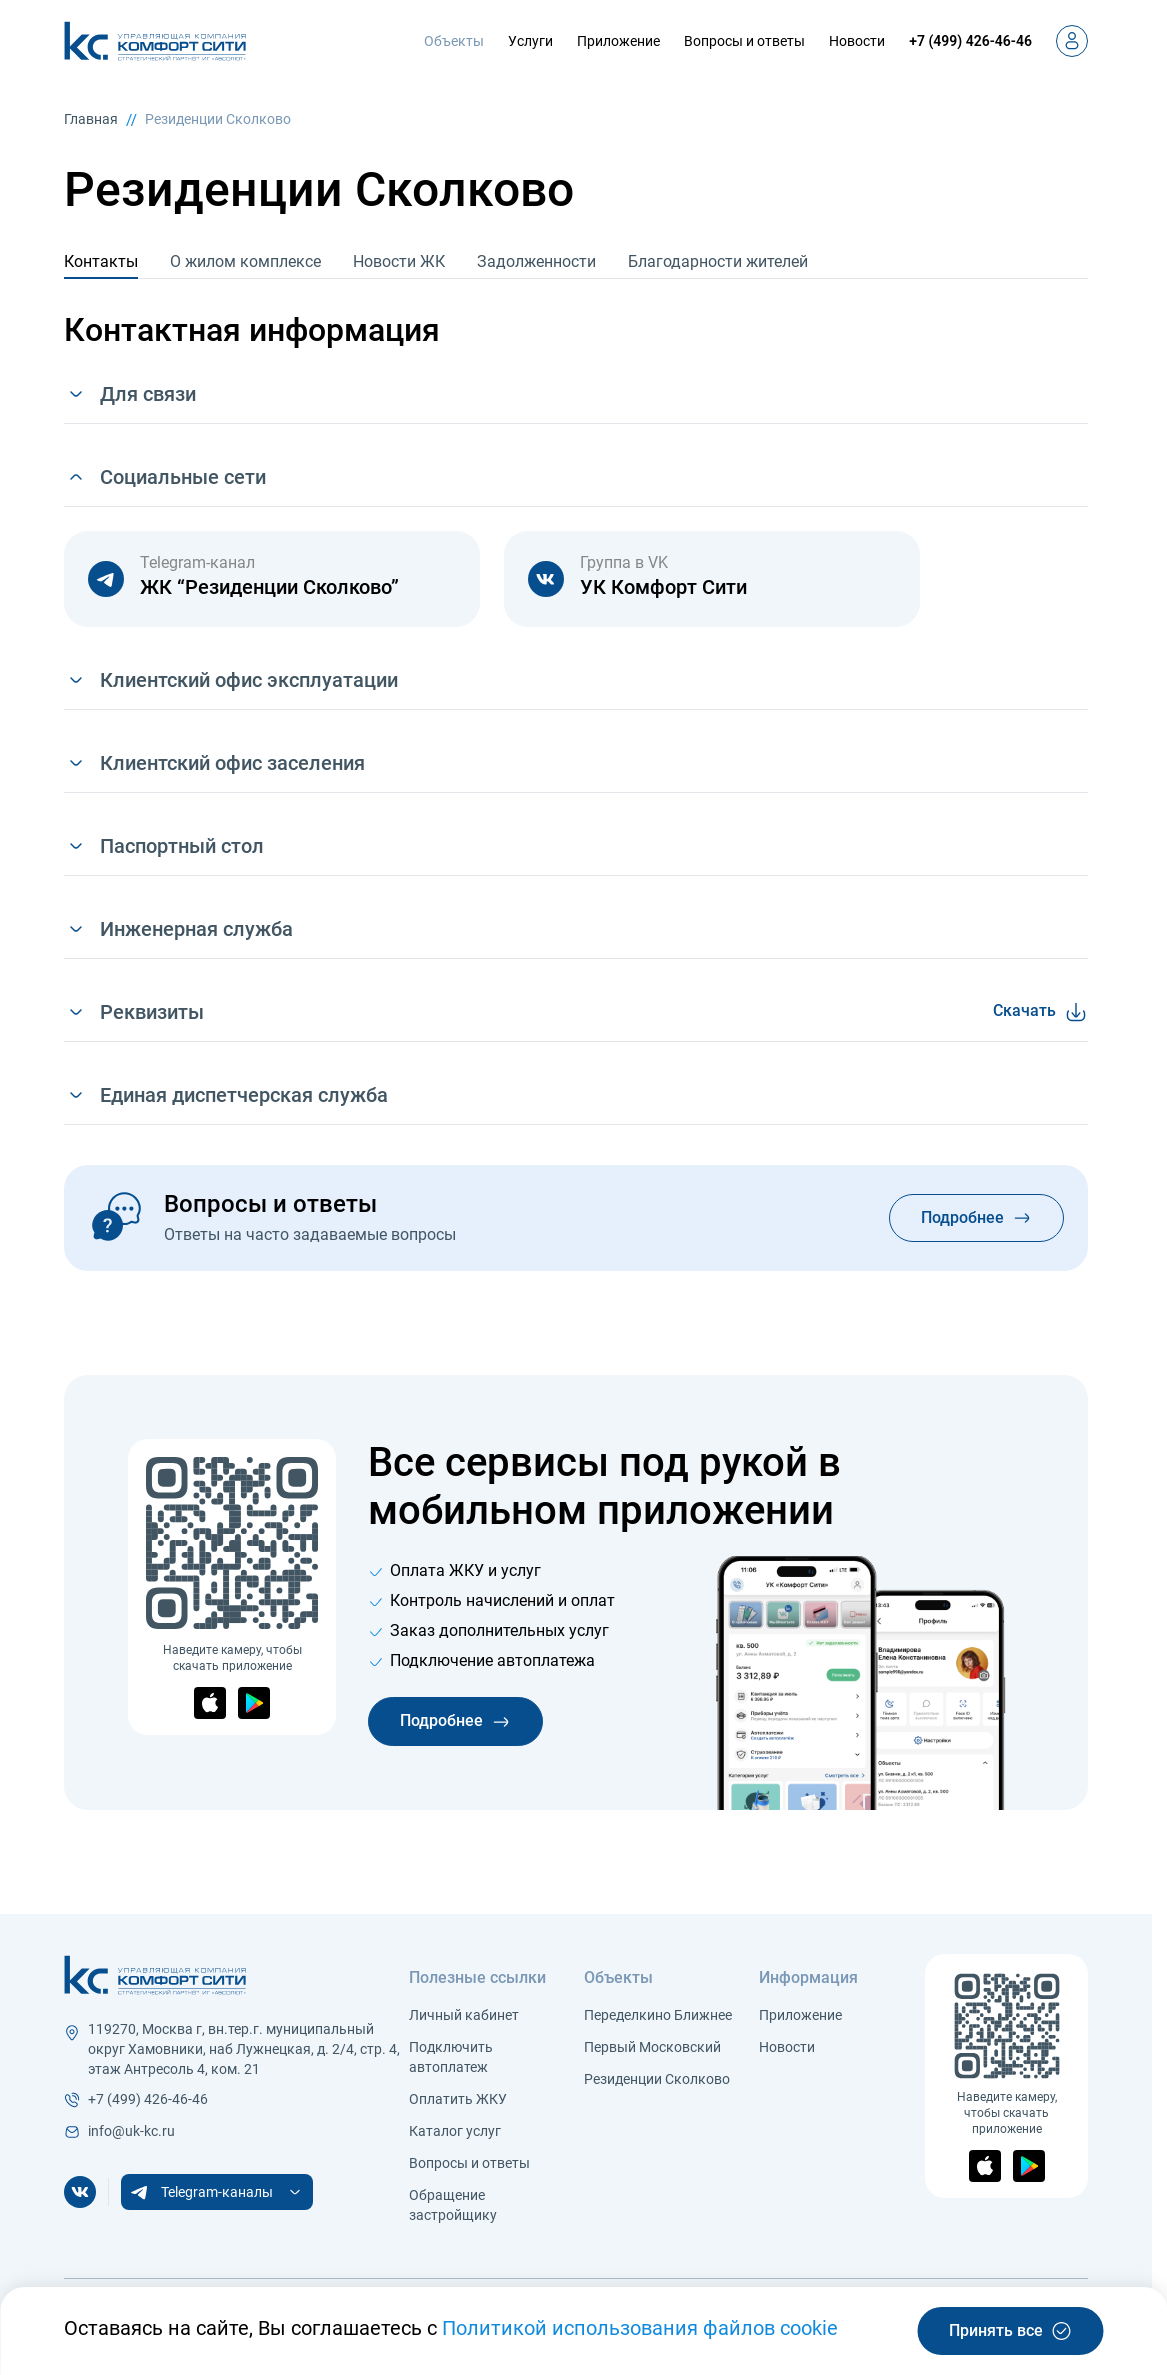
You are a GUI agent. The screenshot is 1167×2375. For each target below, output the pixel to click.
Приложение (618, 41)
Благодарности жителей (718, 261)
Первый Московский (652, 2047)
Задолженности (536, 261)
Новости (857, 41)
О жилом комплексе (245, 261)
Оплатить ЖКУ (458, 2099)
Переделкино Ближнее (658, 2015)
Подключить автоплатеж (451, 2057)
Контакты (101, 261)
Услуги (530, 41)
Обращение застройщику (453, 2205)
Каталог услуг (455, 2131)
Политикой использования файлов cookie (640, 2328)
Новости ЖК (399, 261)
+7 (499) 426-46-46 (970, 41)
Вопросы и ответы (744, 41)
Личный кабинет (464, 2015)
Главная (91, 119)
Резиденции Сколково (218, 119)
